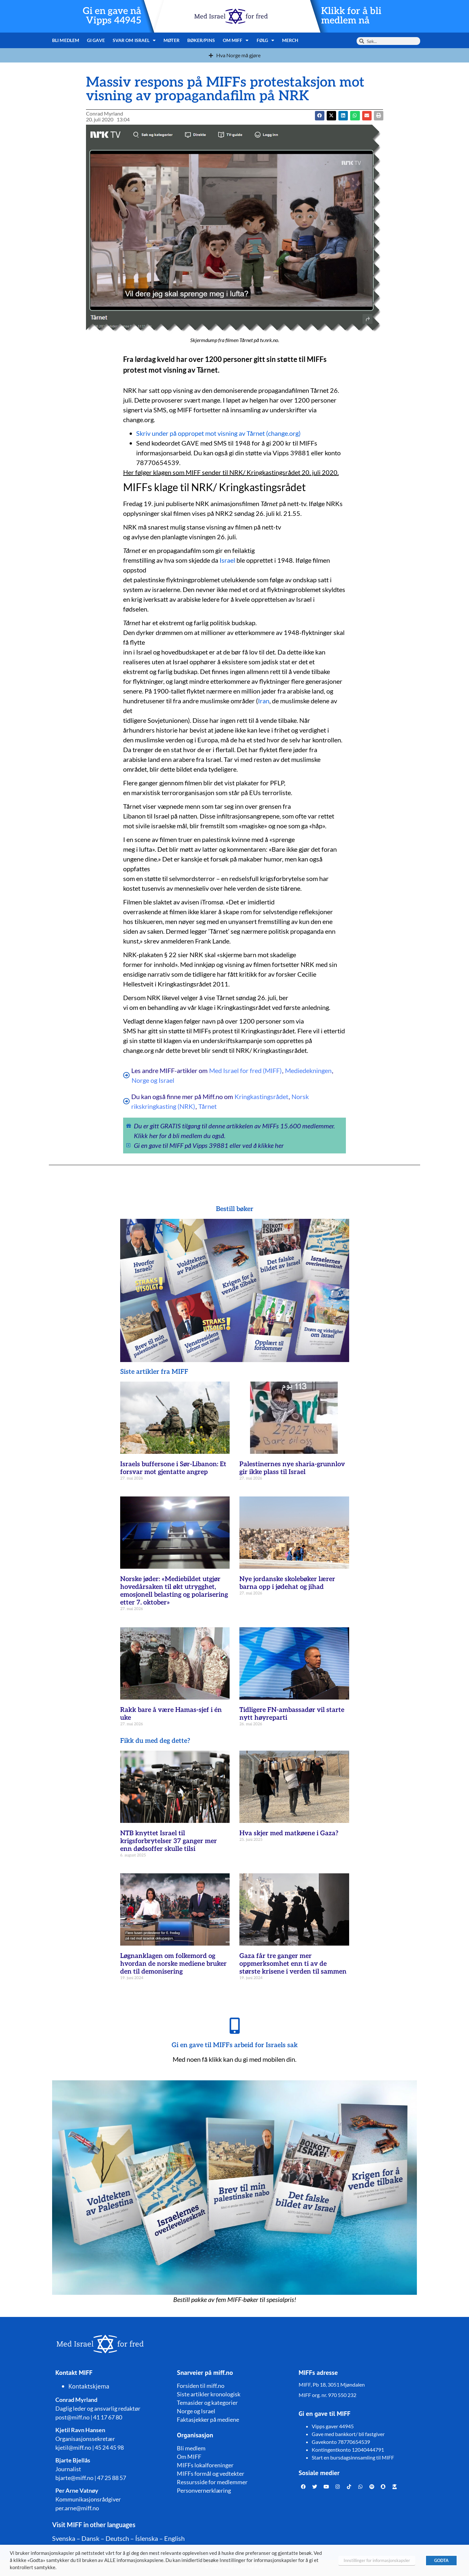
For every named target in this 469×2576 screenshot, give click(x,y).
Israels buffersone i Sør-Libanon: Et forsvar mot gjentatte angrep (173, 1468)
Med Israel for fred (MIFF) (245, 1070)
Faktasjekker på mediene (208, 2419)
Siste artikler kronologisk (208, 2394)
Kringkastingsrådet (261, 1096)
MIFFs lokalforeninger (205, 2465)
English (174, 2538)
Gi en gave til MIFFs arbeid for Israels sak (235, 2045)
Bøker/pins (201, 40)
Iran (263, 701)
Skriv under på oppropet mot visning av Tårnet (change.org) (218, 433)
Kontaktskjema (88, 2386)
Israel (227, 560)
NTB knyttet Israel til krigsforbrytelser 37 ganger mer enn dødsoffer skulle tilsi (168, 1841)
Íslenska (146, 2538)
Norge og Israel (153, 1080)
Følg (266, 40)
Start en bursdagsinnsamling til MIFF (353, 2457)
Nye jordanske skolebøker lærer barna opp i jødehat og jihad (287, 1583)
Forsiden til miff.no (200, 2385)
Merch (290, 40)
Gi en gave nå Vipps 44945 (112, 16)
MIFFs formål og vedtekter (210, 2473)
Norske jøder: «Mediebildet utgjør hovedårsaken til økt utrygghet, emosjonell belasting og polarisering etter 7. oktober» (174, 1590)
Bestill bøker (234, 1209)
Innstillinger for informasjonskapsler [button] (377, 2560)
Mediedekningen (308, 1070)
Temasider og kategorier (207, 2402)
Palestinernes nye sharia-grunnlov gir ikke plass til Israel (292, 1468)
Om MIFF (236, 40)
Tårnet (207, 1106)
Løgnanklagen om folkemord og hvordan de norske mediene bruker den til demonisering (173, 1964)
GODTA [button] (441, 2560)
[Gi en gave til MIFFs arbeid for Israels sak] (234, 2026)
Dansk (90, 2538)
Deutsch (117, 2538)
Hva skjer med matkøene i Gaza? (288, 1833)
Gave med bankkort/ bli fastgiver (348, 2434)
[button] (331, 115)
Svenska (63, 2538)
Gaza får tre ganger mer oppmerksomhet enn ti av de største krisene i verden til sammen (293, 1964)
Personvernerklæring (204, 2490)
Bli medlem (65, 40)
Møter (171, 40)
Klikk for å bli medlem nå (351, 16)
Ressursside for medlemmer (212, 2482)
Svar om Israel (134, 40)
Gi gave (96, 40)
